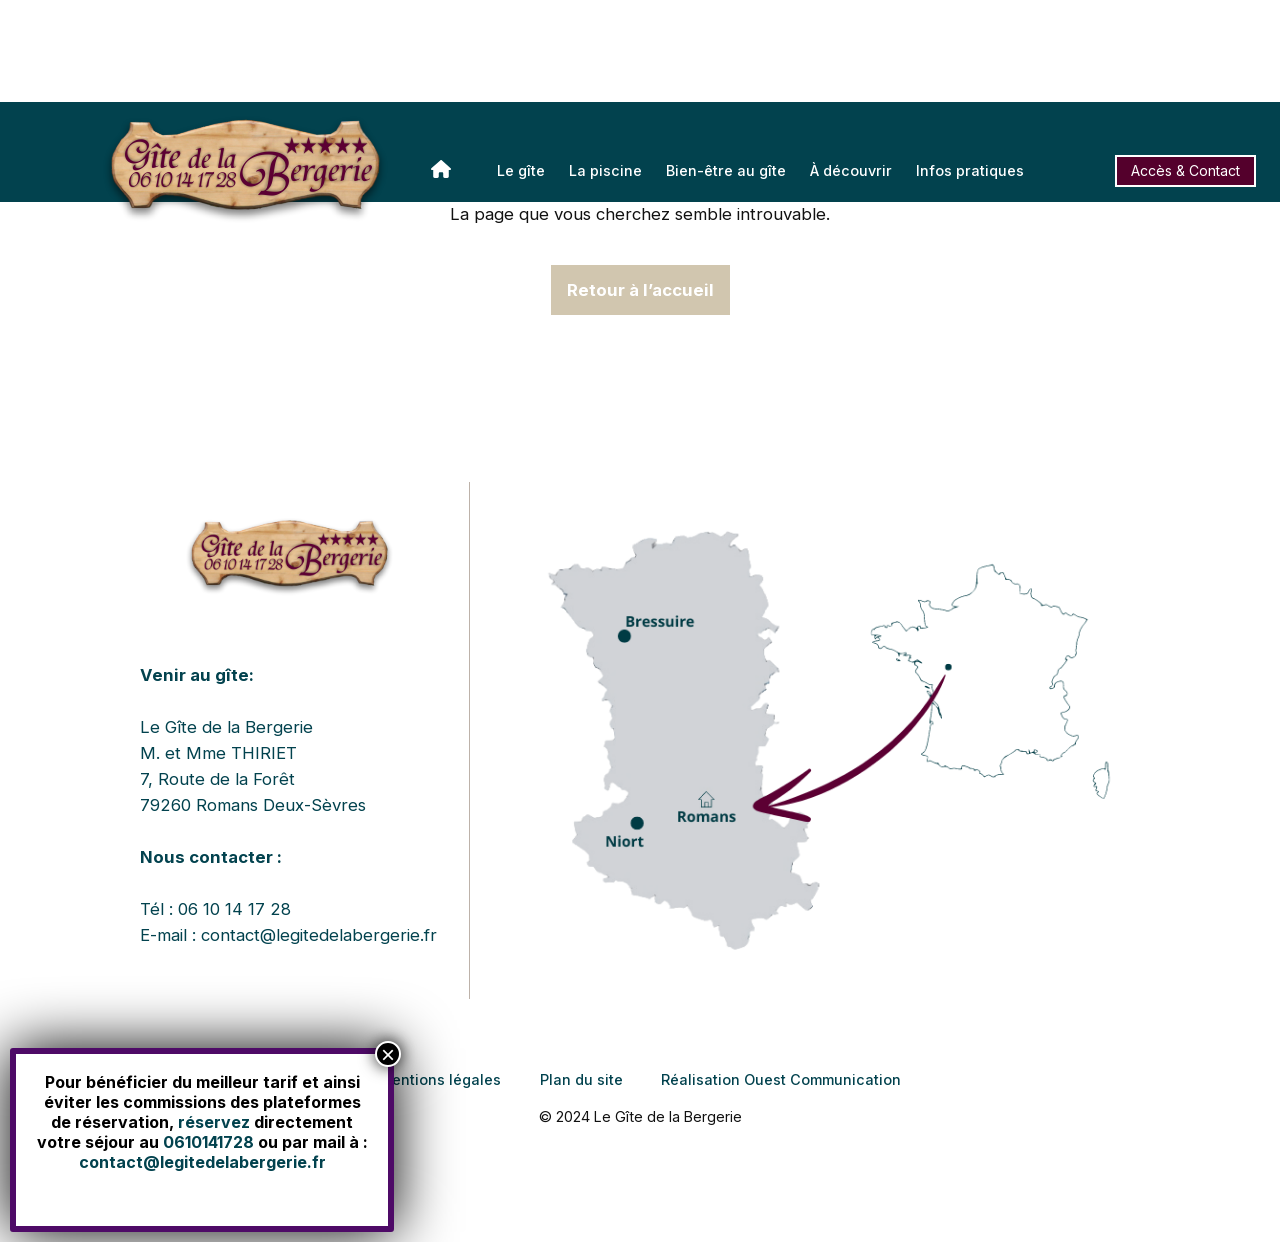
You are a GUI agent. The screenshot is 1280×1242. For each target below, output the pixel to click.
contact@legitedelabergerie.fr (319, 935)
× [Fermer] (388, 1054)
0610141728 (208, 1142)
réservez (214, 1122)
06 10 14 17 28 (234, 909)
